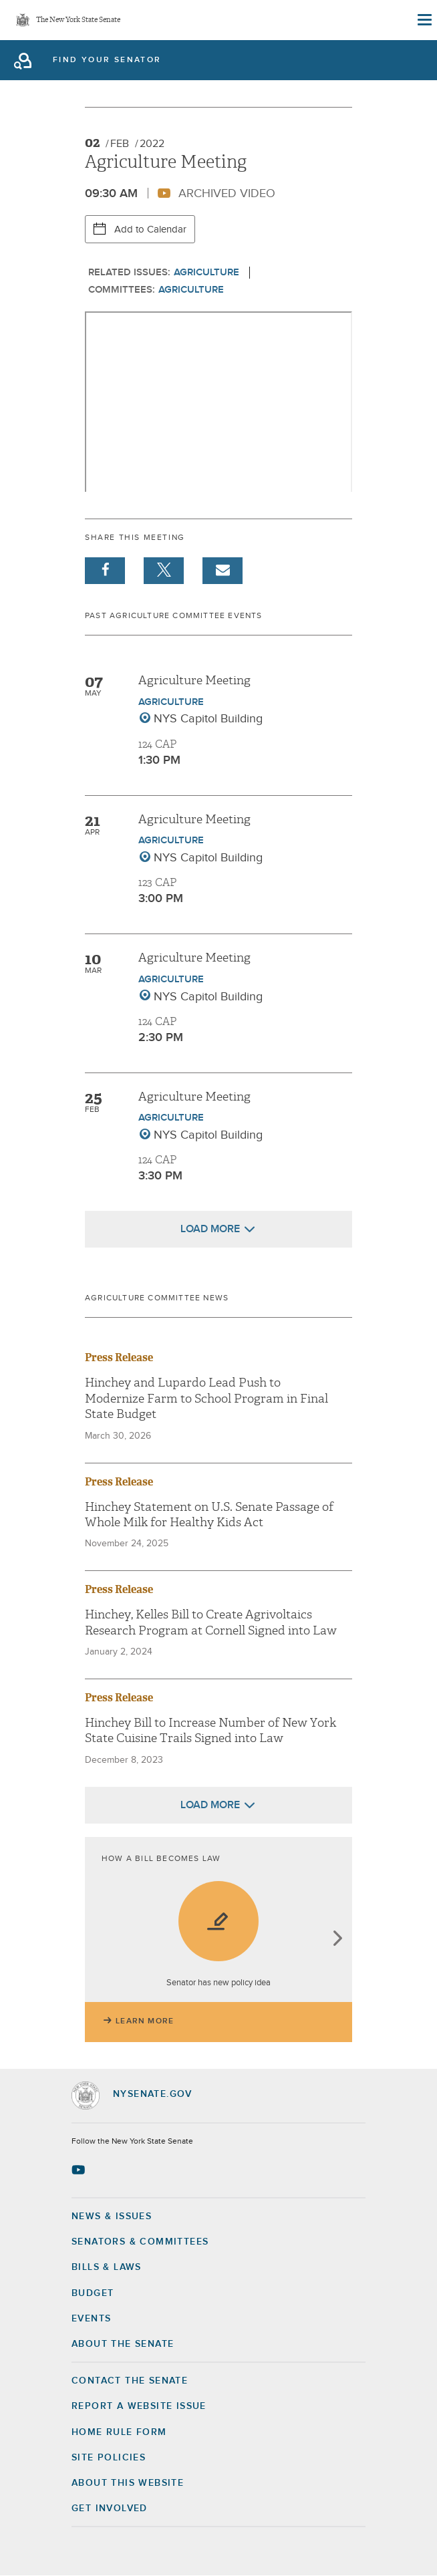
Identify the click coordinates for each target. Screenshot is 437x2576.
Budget (92, 2293)
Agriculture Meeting (194, 680)
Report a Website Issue (138, 2406)
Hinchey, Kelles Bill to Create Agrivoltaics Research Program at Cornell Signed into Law (211, 1622)
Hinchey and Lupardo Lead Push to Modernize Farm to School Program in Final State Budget (206, 1398)
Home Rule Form (119, 2432)
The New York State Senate (78, 20)
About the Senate (122, 2344)
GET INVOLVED (109, 2508)
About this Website (127, 2483)
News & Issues (111, 2216)
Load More (210, 1229)
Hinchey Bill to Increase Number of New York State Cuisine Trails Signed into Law (210, 1730)
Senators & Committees (139, 2242)
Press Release (119, 1357)
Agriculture (206, 272)
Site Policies (108, 2457)
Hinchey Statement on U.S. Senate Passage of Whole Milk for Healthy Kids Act (209, 1514)
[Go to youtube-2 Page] (79, 2169)
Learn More (145, 2021)
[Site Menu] (423, 20)
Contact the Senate (129, 2381)
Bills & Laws (106, 2267)
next (337, 1939)
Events (91, 2318)
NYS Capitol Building (208, 719)
